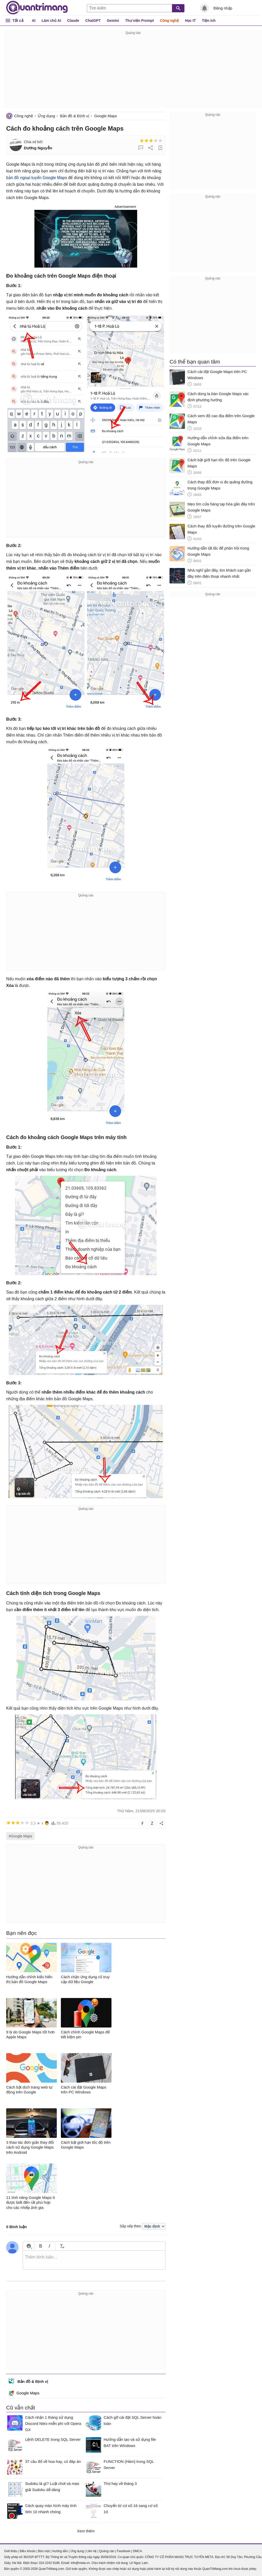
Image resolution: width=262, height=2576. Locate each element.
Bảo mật (44, 2551)
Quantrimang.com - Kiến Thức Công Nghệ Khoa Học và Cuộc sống (37, 7)
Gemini (113, 20)
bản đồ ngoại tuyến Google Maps (36, 177)
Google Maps (105, 116)
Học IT (190, 20)
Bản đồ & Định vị (74, 116)
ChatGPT (93, 20)
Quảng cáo (106, 2551)
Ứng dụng (46, 116)
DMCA (137, 2551)
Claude (73, 20)
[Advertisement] (133, 72)
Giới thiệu (10, 2551)
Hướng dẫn (60, 2551)
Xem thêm (86, 2531)
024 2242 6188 (49, 2563)
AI (33, 20)
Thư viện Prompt (139, 20)
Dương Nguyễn (38, 148)
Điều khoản (27, 2551)
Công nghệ (169, 20)
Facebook (123, 2551)
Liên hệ (91, 2551)
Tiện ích (209, 20)
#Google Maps (20, 1836)
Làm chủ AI (51, 20)
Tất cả (17, 20)
